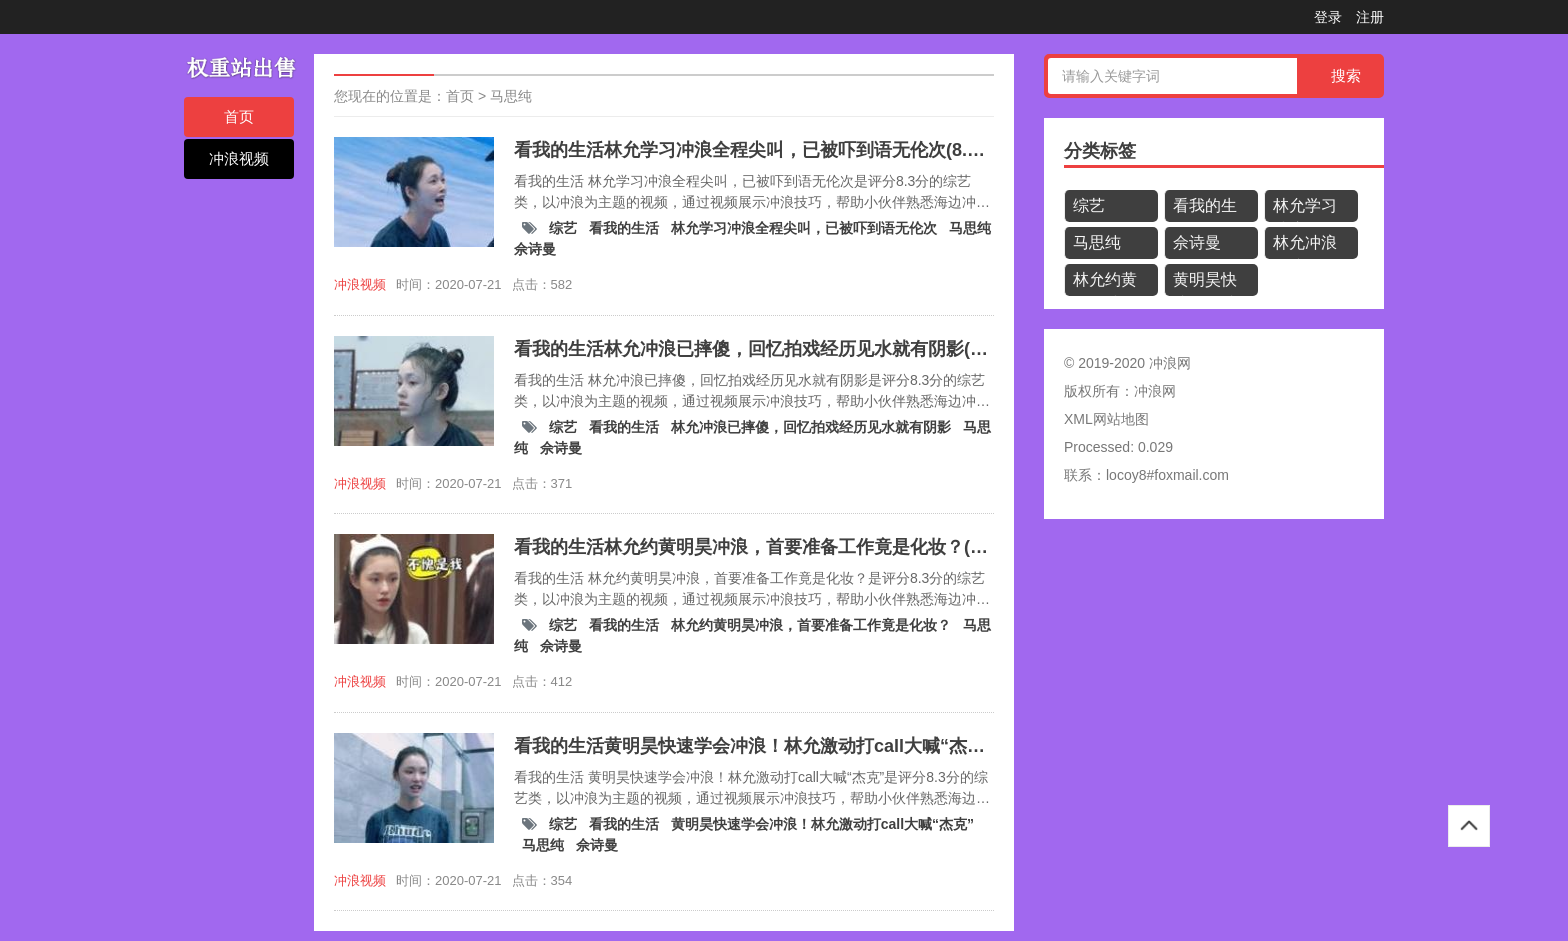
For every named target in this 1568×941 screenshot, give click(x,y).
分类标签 (1100, 151)
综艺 (565, 228)
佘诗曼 (535, 249)
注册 (1370, 17)
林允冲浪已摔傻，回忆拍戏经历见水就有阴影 (813, 427)
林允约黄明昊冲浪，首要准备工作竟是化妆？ (813, 625)
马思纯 (511, 96)
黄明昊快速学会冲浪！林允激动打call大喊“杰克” (822, 824)
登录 (1328, 17)
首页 (239, 116)
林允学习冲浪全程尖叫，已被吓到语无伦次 (806, 228)
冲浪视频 (239, 158)
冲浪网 (1155, 391)
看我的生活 (626, 228)
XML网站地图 (1106, 419)
